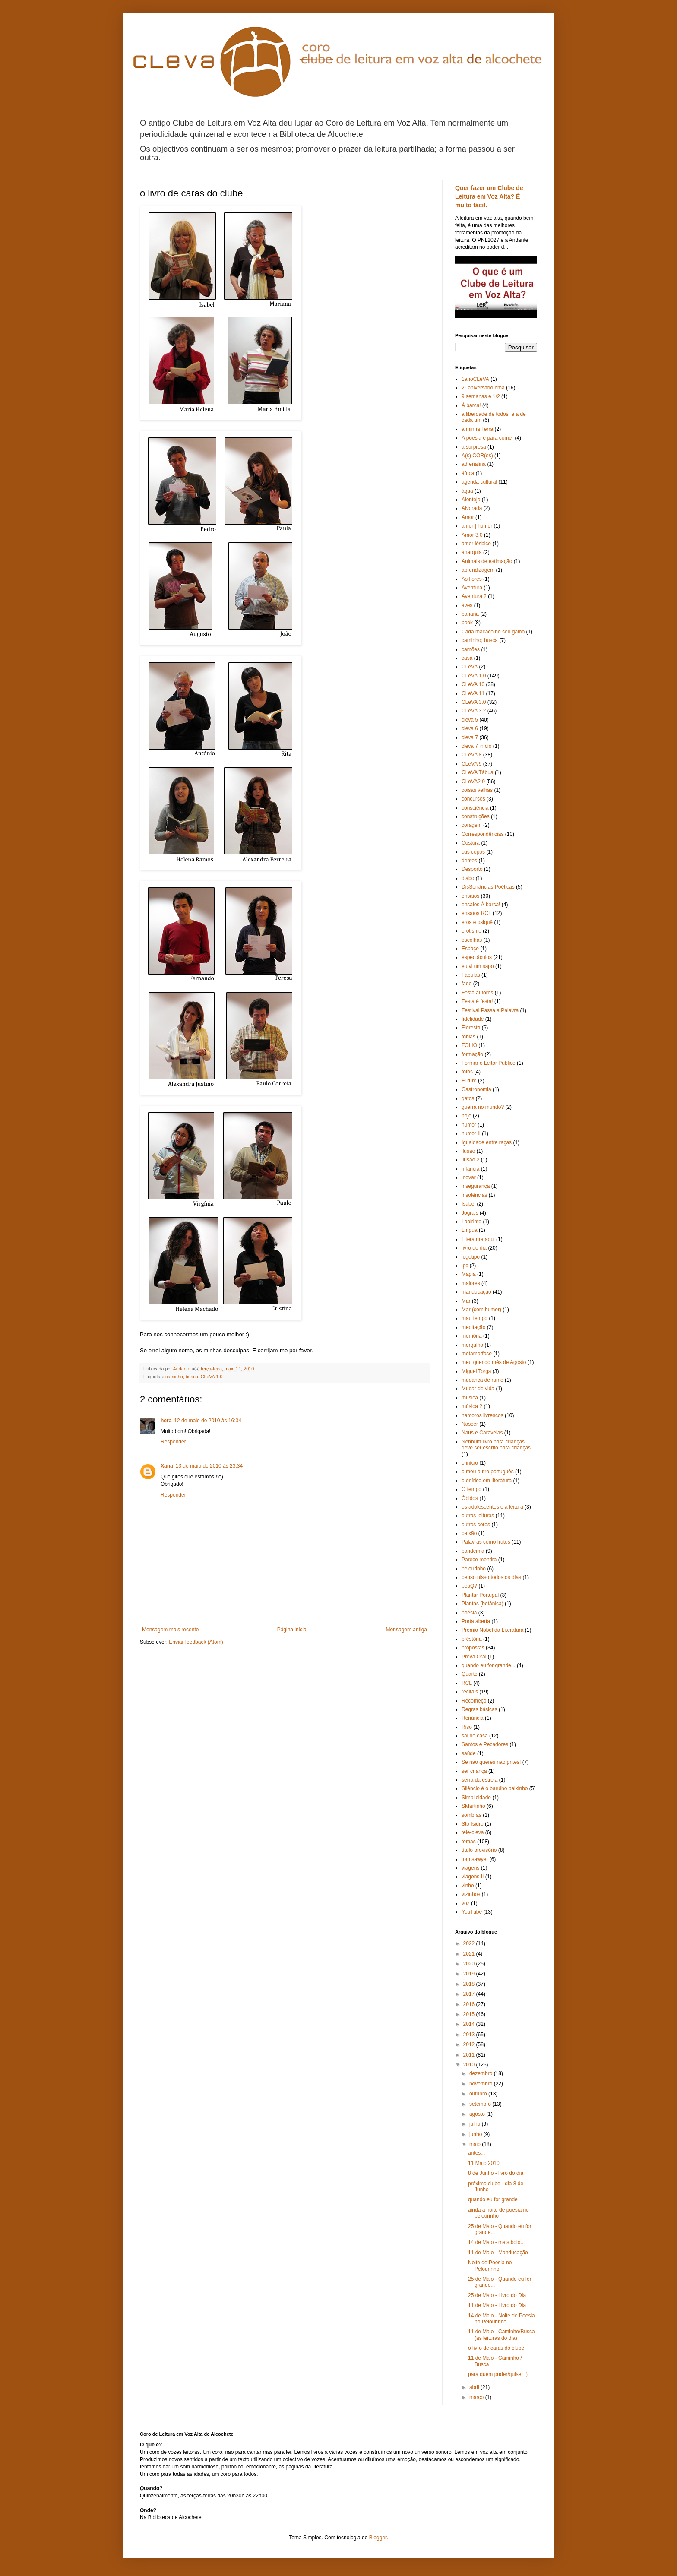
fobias (468, 1037)
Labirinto (471, 1221)
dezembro (481, 2073)
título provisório (479, 1850)
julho (475, 2124)
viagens (470, 1868)
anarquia (472, 552)
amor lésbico (476, 544)
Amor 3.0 (472, 535)
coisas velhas (477, 790)
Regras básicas (479, 1709)
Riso (467, 1727)
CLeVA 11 (473, 693)
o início (470, 1463)
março (477, 2397)
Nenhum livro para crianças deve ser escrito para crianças (496, 1445)
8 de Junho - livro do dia (495, 2173)
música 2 (472, 1406)
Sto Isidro (473, 1824)
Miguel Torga (476, 1371)
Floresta (471, 1028)
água (467, 491)
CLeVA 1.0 (212, 1376)
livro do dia (474, 1248)
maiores (471, 1283)
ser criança (474, 1771)
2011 (469, 2055)
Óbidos (470, 1498)
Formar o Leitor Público (489, 1063)
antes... (476, 2153)
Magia (469, 1274)
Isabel (468, 1204)
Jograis (470, 1213)
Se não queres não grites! (491, 1762)
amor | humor (477, 526)
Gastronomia (476, 1089)
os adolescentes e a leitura (492, 1507)
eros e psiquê (477, 922)
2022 (469, 1943)
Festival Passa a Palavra (490, 1010)
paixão (469, 1533)
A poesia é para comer (487, 438)
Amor (468, 517)
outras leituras (478, 1516)
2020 (469, 1964)
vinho (468, 1886)
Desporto (472, 869)
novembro (481, 2084)
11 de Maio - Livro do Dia (497, 2305)
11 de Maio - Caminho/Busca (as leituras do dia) (501, 2335)
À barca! (471, 405)
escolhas (472, 940)
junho (476, 2134)
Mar (466, 1301)
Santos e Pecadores (485, 1744)
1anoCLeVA (475, 379)
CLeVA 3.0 (474, 702)
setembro (480, 2104)
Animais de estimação (487, 561)
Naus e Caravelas (482, 1433)
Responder (173, 1442)
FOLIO (469, 1045)
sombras (471, 1815)
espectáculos (477, 957)
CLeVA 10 (473, 684)
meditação (473, 1327)
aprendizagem (478, 570)
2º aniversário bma (483, 388)
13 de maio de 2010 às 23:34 (209, 1466)
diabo (468, 878)
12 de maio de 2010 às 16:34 (207, 1421)
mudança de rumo (482, 1380)
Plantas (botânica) (482, 1604)
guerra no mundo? (483, 1107)
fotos (467, 1072)
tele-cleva (473, 1832)
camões (471, 649)
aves (467, 605)
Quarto (470, 1674)
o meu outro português (488, 1471)
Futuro (469, 1081)
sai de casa (475, 1736)
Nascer (470, 1424)
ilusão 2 (470, 1160)
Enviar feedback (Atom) (196, 1642)
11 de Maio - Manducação (498, 2253)
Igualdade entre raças (487, 1142)
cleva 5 (470, 720)
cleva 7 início (476, 746)
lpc (465, 1266)
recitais (470, 1692)
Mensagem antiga (406, 1630)
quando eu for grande (493, 2199)
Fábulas (471, 975)
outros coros (476, 1525)
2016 (469, 2004)
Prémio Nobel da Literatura (492, 1630)
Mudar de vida (478, 1389)
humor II (471, 1133)
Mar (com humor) (481, 1310)
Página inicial (292, 1630)
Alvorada (472, 508)
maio (475, 2144)
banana (470, 614)
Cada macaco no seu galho (493, 632)
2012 (469, 2044)
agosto (477, 2114)
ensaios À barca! (481, 905)
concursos (473, 799)
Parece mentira (479, 1560)
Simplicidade (476, 1797)
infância (470, 1169)
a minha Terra (477, 429)
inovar (469, 1177)
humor (469, 1125)
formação (472, 1054)
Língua (470, 1230)
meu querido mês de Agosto (494, 1362)
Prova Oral (474, 1657)
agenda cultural (479, 482)
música (470, 1398)
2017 (469, 1994)
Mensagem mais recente (170, 1630)
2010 (469, 2065)
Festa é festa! (477, 1001)
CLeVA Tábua (478, 772)
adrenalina (474, 464)
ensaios (470, 896)
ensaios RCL (476, 913)
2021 (469, 1954)
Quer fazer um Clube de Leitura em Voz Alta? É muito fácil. (489, 196)
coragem (472, 825)
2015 (469, 2014)
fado (466, 984)
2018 (469, 1984)
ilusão (468, 1151)
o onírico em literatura (487, 1481)
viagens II (473, 1876)
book (467, 623)
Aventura (472, 588)
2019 (469, 1974)
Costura (471, 843)
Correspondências (482, 834)
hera (166, 1421)
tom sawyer (475, 1859)
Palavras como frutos (486, 1542)
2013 (469, 2035)
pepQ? (469, 1586)
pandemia (473, 1551)
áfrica (468, 473)
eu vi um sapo (478, 966)
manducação (476, 1292)
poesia (469, 1613)
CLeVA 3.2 (474, 711)
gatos (468, 1098)
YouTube (472, 1912)
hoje (466, 1116)
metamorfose (477, 1354)
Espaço (470, 949)
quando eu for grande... (489, 1665)
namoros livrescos (482, 1415)
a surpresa (474, 447)
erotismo (471, 931)
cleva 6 (470, 728)
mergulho (472, 1345)
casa (467, 658)
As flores (472, 579)
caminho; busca (181, 1376)
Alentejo (471, 500)
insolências (474, 1195)
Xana (167, 1466)
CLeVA (470, 667)
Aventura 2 (474, 596)
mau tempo (474, 1318)
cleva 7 (470, 737)
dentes (469, 861)
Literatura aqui (478, 1239)
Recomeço (474, 1701)
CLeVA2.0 (473, 781)
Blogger (378, 2538)
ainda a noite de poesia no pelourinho (498, 2213)
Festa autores (477, 993)
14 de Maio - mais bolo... (496, 2242)
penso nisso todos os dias (491, 1577)
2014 (469, 2024)
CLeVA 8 (471, 755)
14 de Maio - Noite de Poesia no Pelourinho (501, 2319)
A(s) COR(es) (477, 456)
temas (469, 1842)
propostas (473, 1648)
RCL (467, 1683)
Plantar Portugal (480, 1595)
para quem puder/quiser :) (498, 2374)
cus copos (473, 852)
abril (475, 2387)
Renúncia (473, 1718)
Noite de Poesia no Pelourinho (490, 2266)
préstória (472, 1639)
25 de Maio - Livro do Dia (497, 2295)
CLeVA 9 (471, 764)
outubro (478, 2094)
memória (472, 1336)
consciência (475, 808)
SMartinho (473, 1806)
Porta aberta (476, 1621)
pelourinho (474, 1569)
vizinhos (471, 1894)
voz (466, 1903)
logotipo (471, 1257)
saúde (469, 1753)
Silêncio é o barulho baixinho (495, 1788)
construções (476, 816)
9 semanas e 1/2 (481, 396)
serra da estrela (479, 1780)
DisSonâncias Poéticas (488, 887)
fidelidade (473, 1019)
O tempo (471, 1489)
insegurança (476, 1186)
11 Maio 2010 (484, 2163)
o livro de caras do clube (496, 2348)
